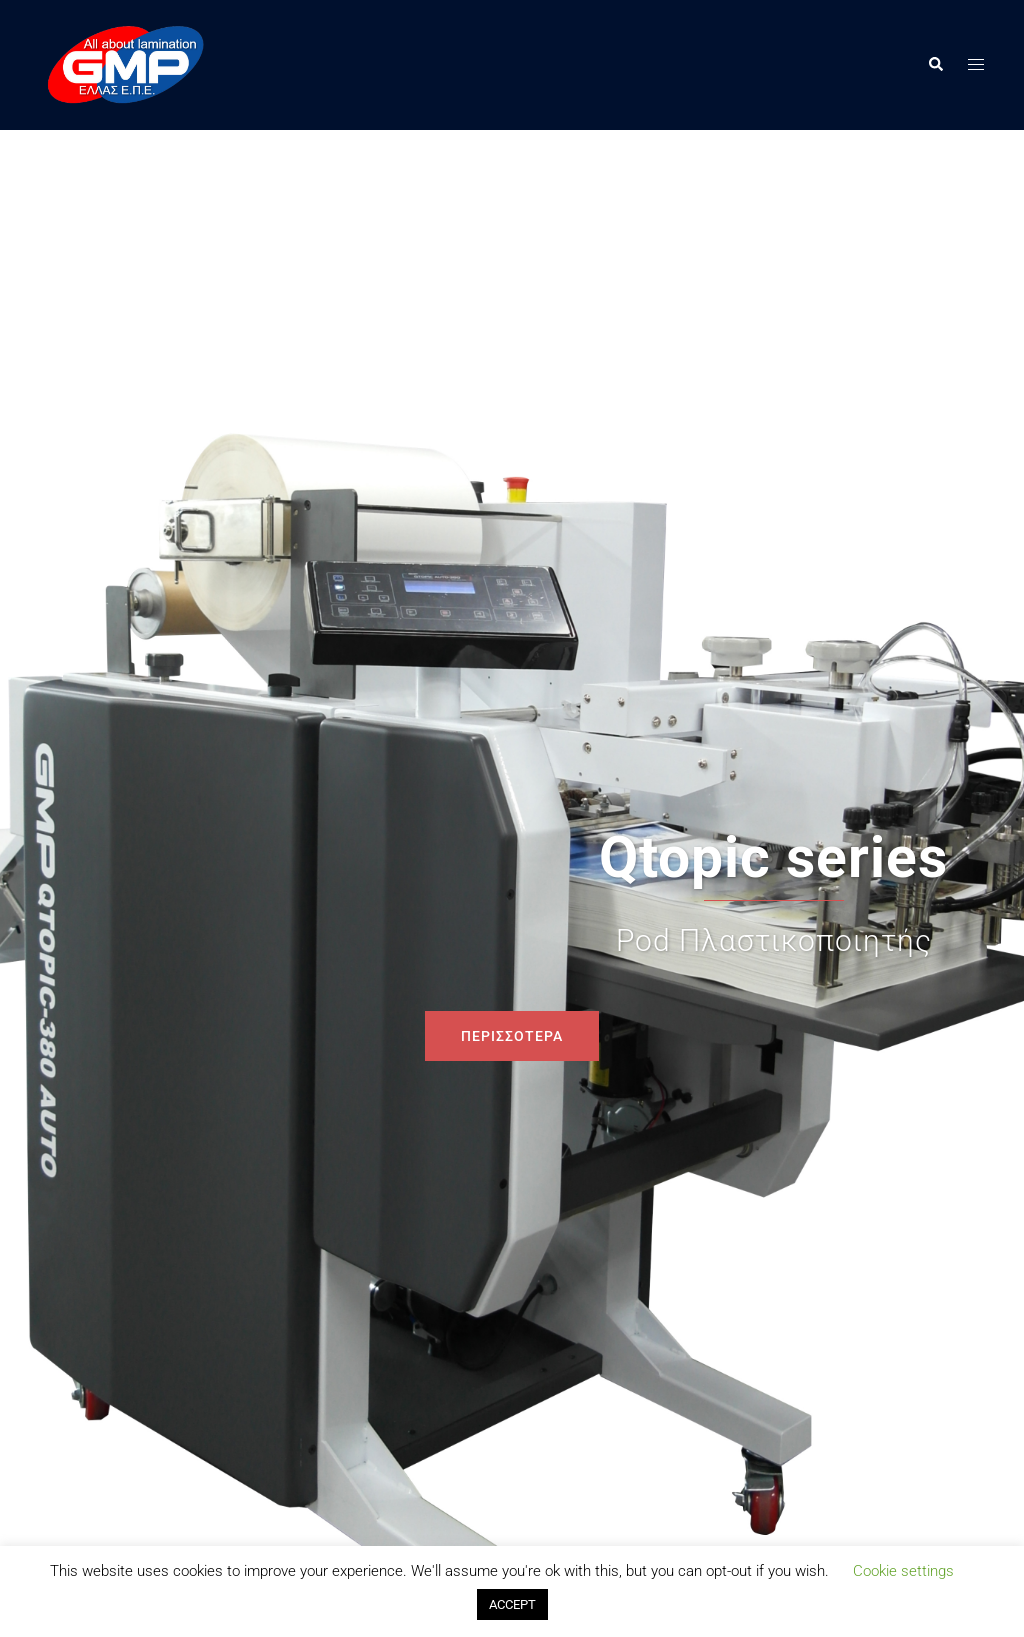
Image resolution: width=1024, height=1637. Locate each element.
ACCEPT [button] (512, 1604)
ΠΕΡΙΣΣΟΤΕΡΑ (512, 1036)
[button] (935, 65)
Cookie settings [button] (903, 1571)
